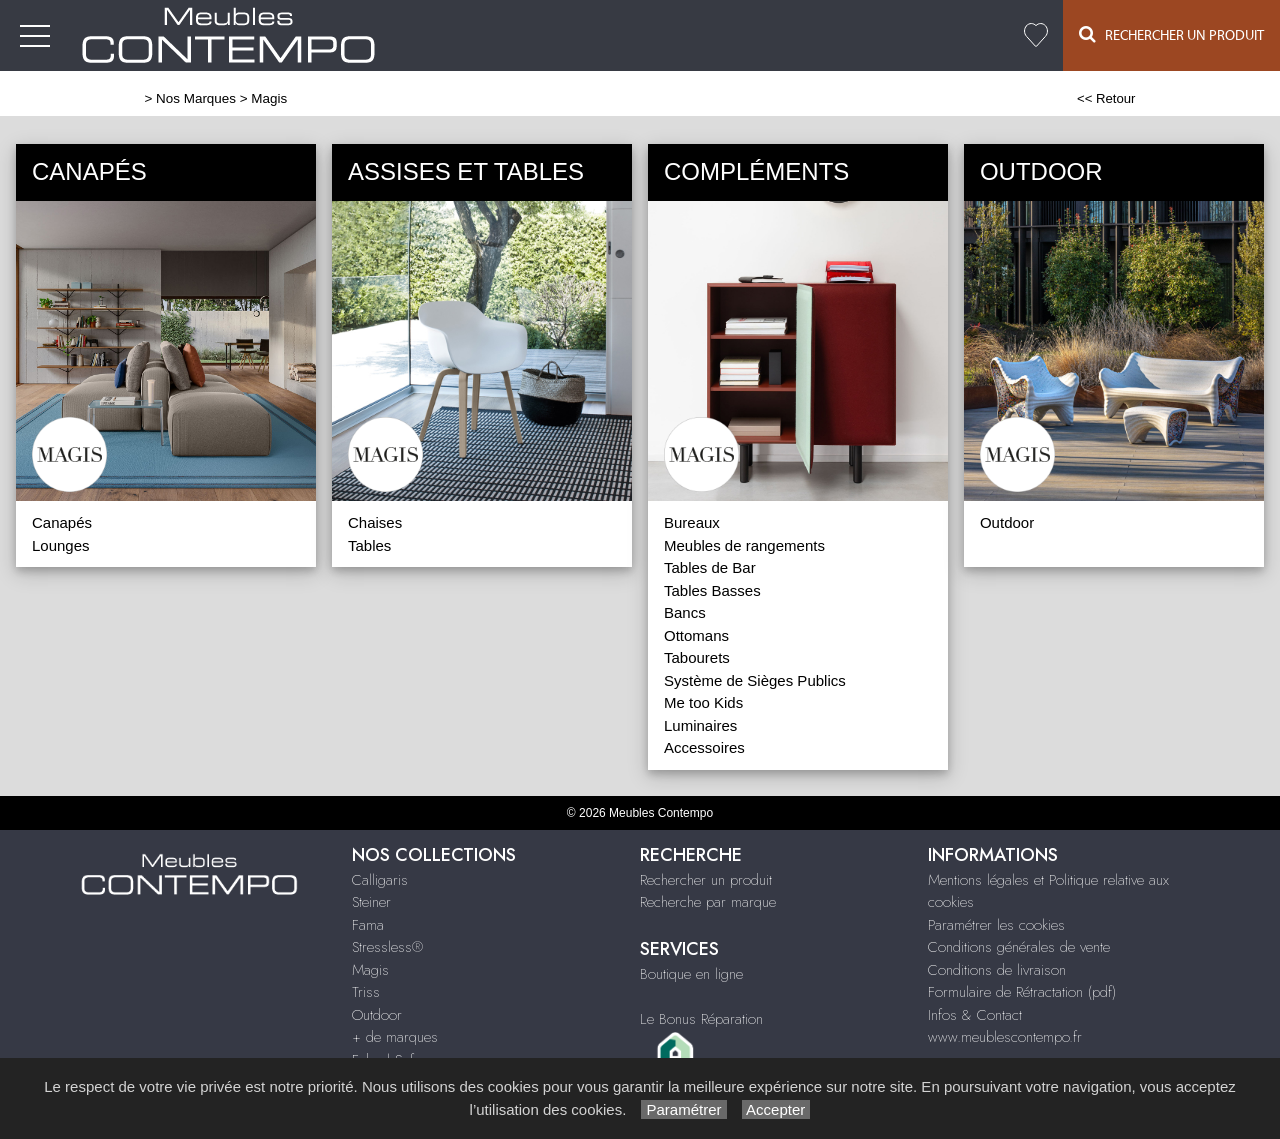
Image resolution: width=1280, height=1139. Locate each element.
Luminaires (700, 725)
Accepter (776, 1109)
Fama (368, 925)
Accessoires (704, 747)
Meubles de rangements (744, 545)
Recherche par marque (708, 902)
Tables (369, 545)
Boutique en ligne (691, 974)
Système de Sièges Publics (755, 680)
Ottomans (696, 635)
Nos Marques (196, 98)
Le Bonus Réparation (701, 1019)
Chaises (375, 522)
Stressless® (387, 947)
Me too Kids (703, 702)
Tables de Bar (710, 567)
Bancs (685, 612)
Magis (370, 970)
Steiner (371, 902)
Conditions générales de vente (1019, 947)
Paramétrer (683, 1109)
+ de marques (395, 1037)
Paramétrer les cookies (996, 925)
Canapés (62, 522)
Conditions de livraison (997, 970)
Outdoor (1007, 522)
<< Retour (1106, 98)
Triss (366, 992)
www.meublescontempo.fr (1005, 1037)
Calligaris (380, 880)
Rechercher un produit (706, 880)
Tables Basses (712, 590)
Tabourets (697, 657)
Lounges (61, 545)
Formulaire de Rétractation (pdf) (1022, 992)
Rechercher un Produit (1171, 34)
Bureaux (692, 522)
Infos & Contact (975, 1015)
